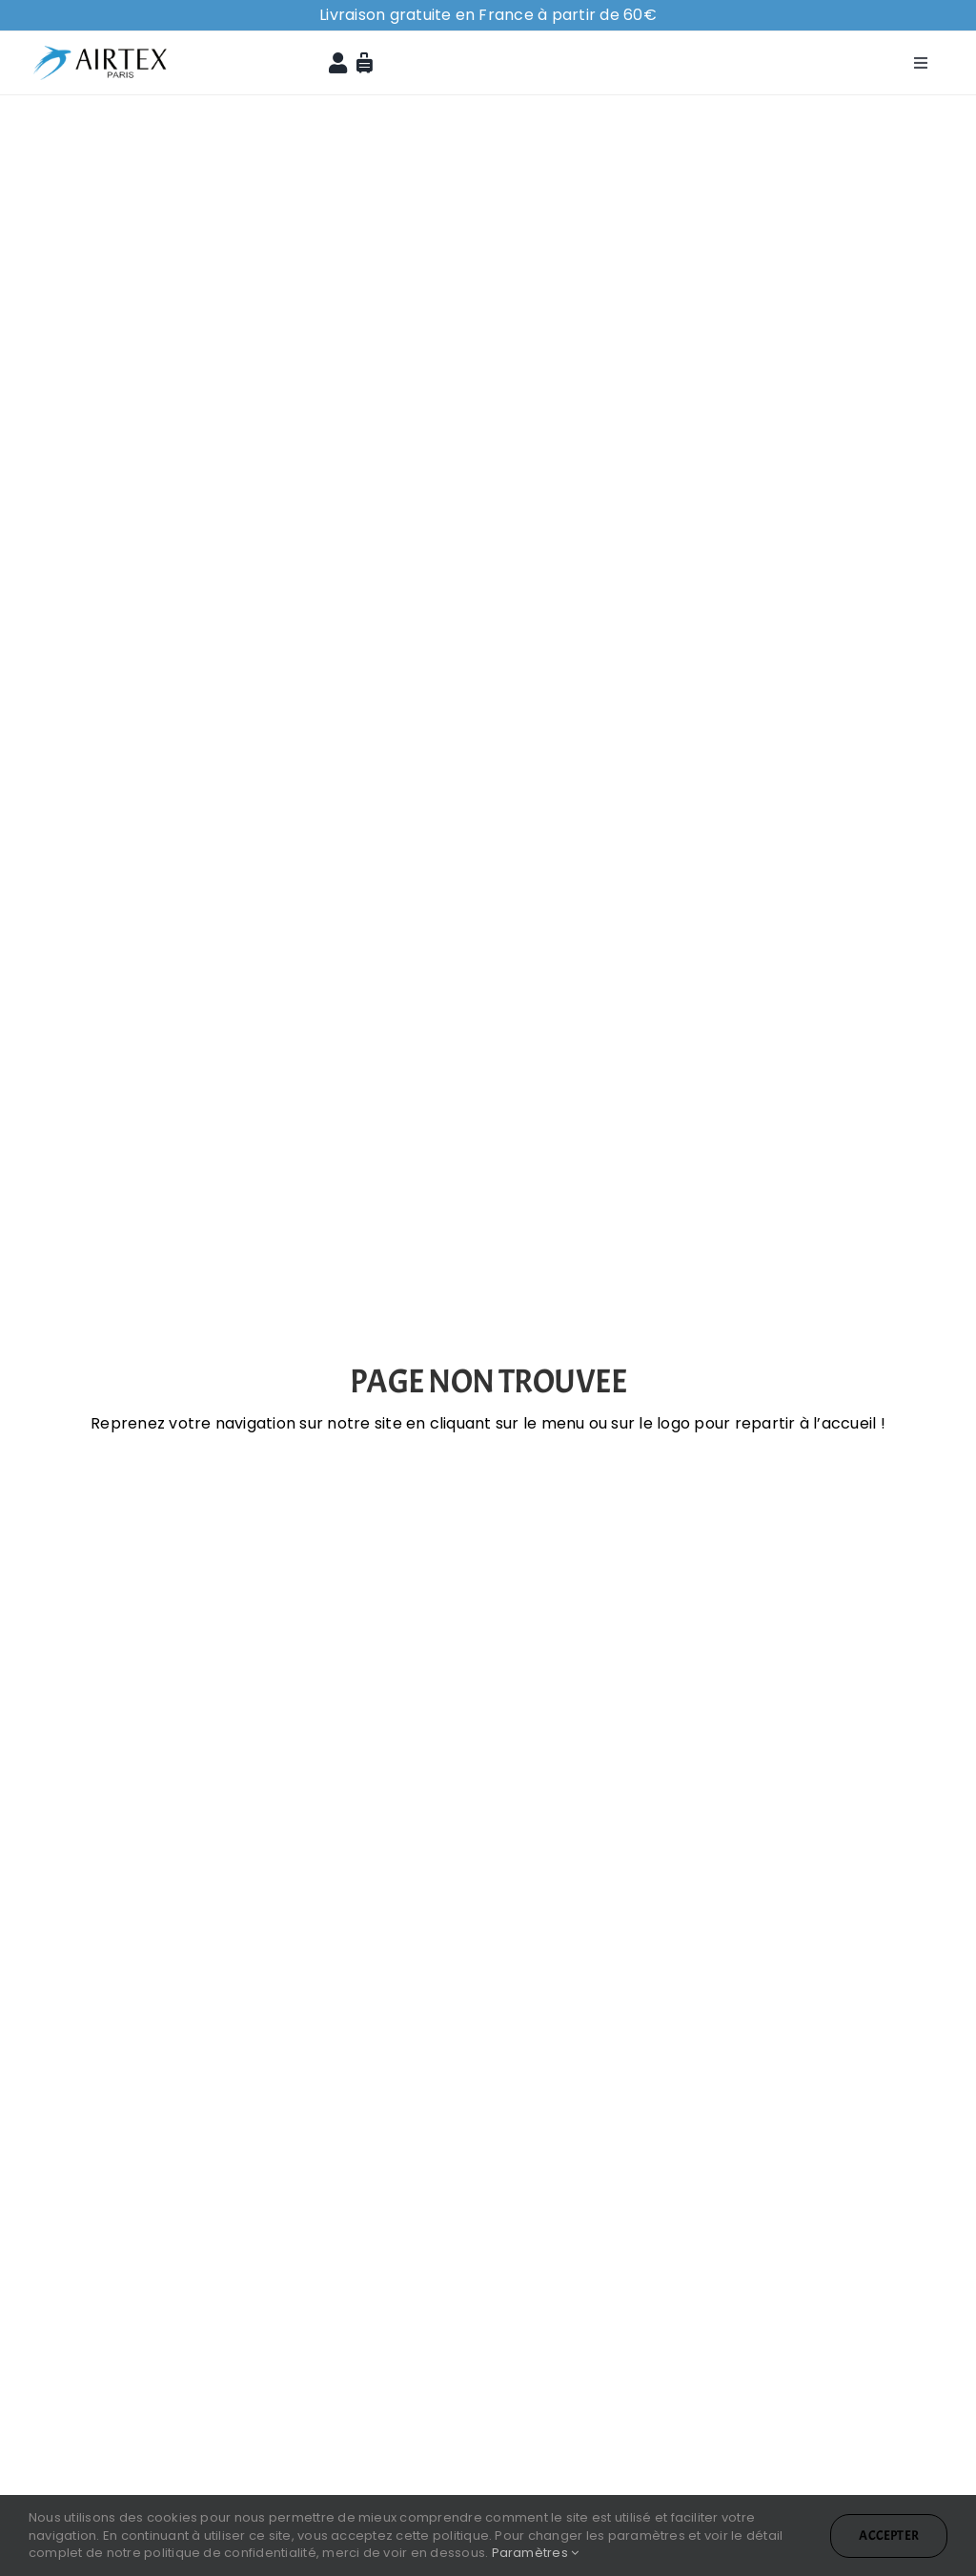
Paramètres (536, 2553)
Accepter (889, 2535)
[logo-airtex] (100, 39)
